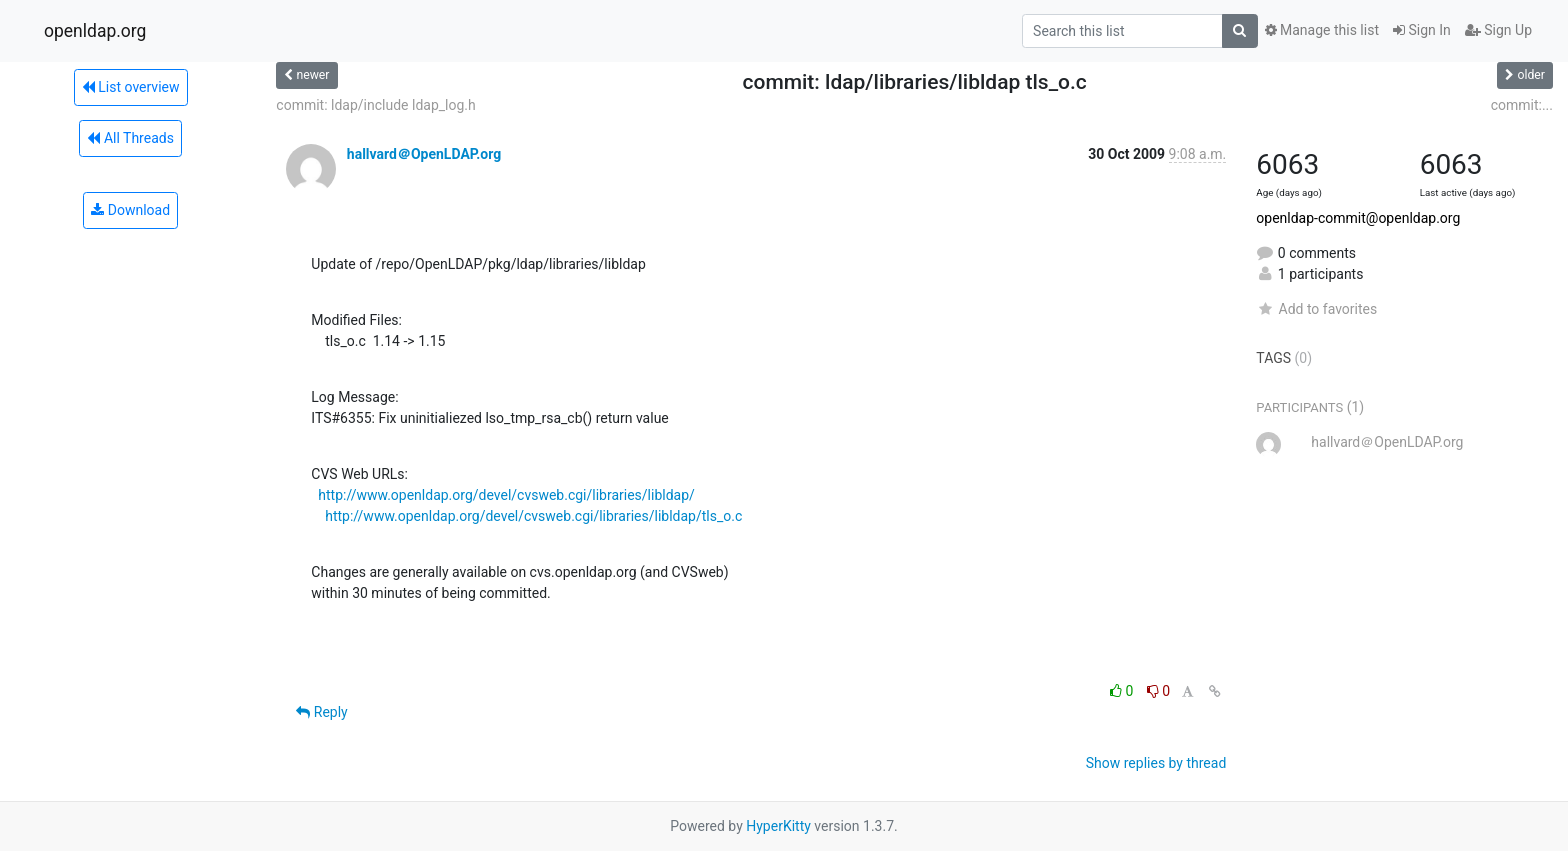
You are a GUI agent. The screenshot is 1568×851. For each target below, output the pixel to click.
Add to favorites (1316, 309)
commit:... (1522, 105)
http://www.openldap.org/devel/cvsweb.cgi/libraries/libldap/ (506, 495)
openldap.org (95, 31)
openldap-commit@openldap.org (1358, 218)
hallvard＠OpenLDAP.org (424, 154)
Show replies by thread (1156, 763)
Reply (321, 712)
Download (130, 210)
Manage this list (1322, 30)
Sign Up (1498, 30)
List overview (131, 87)
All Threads (130, 138)
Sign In (1422, 30)
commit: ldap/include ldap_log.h (375, 105)
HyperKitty (778, 826)
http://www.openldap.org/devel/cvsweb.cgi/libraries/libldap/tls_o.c (533, 516)
